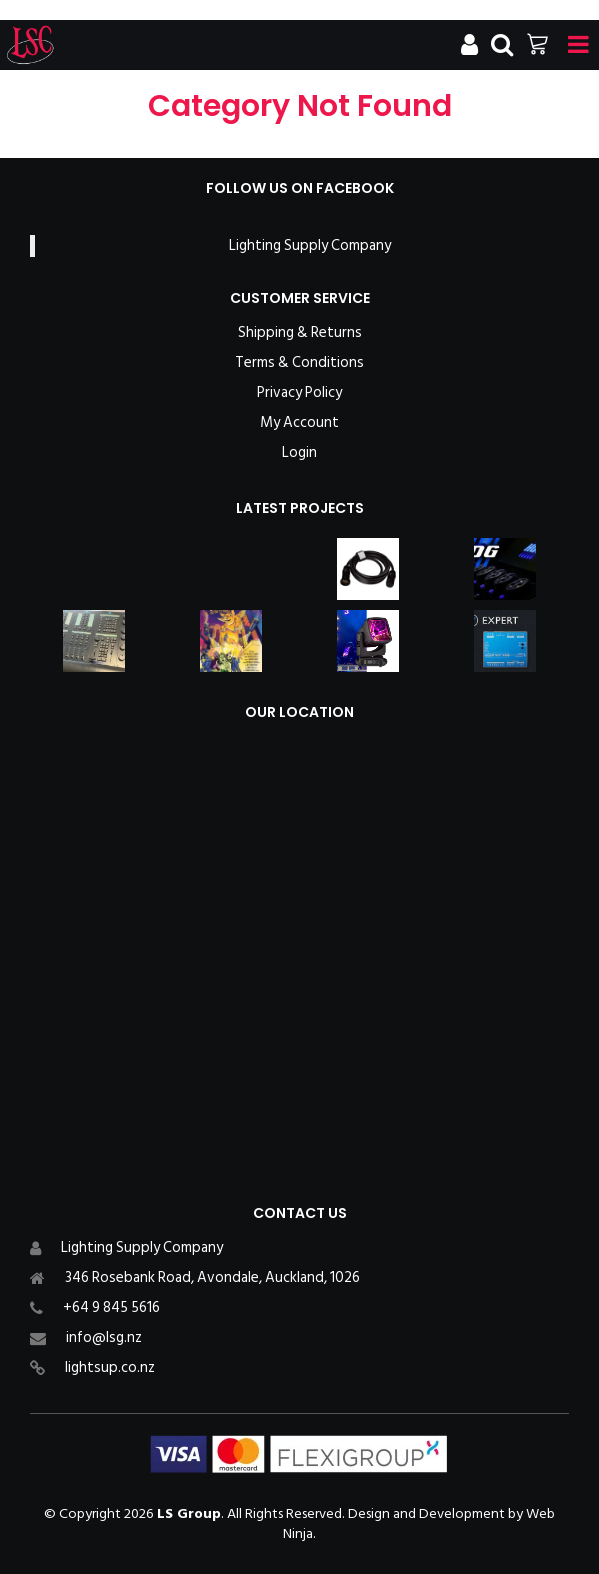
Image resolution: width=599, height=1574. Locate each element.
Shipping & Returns (300, 333)
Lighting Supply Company (310, 245)
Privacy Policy (299, 393)
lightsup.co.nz (110, 1367)
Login (299, 453)
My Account (299, 423)
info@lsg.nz (104, 1337)
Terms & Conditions (299, 363)
